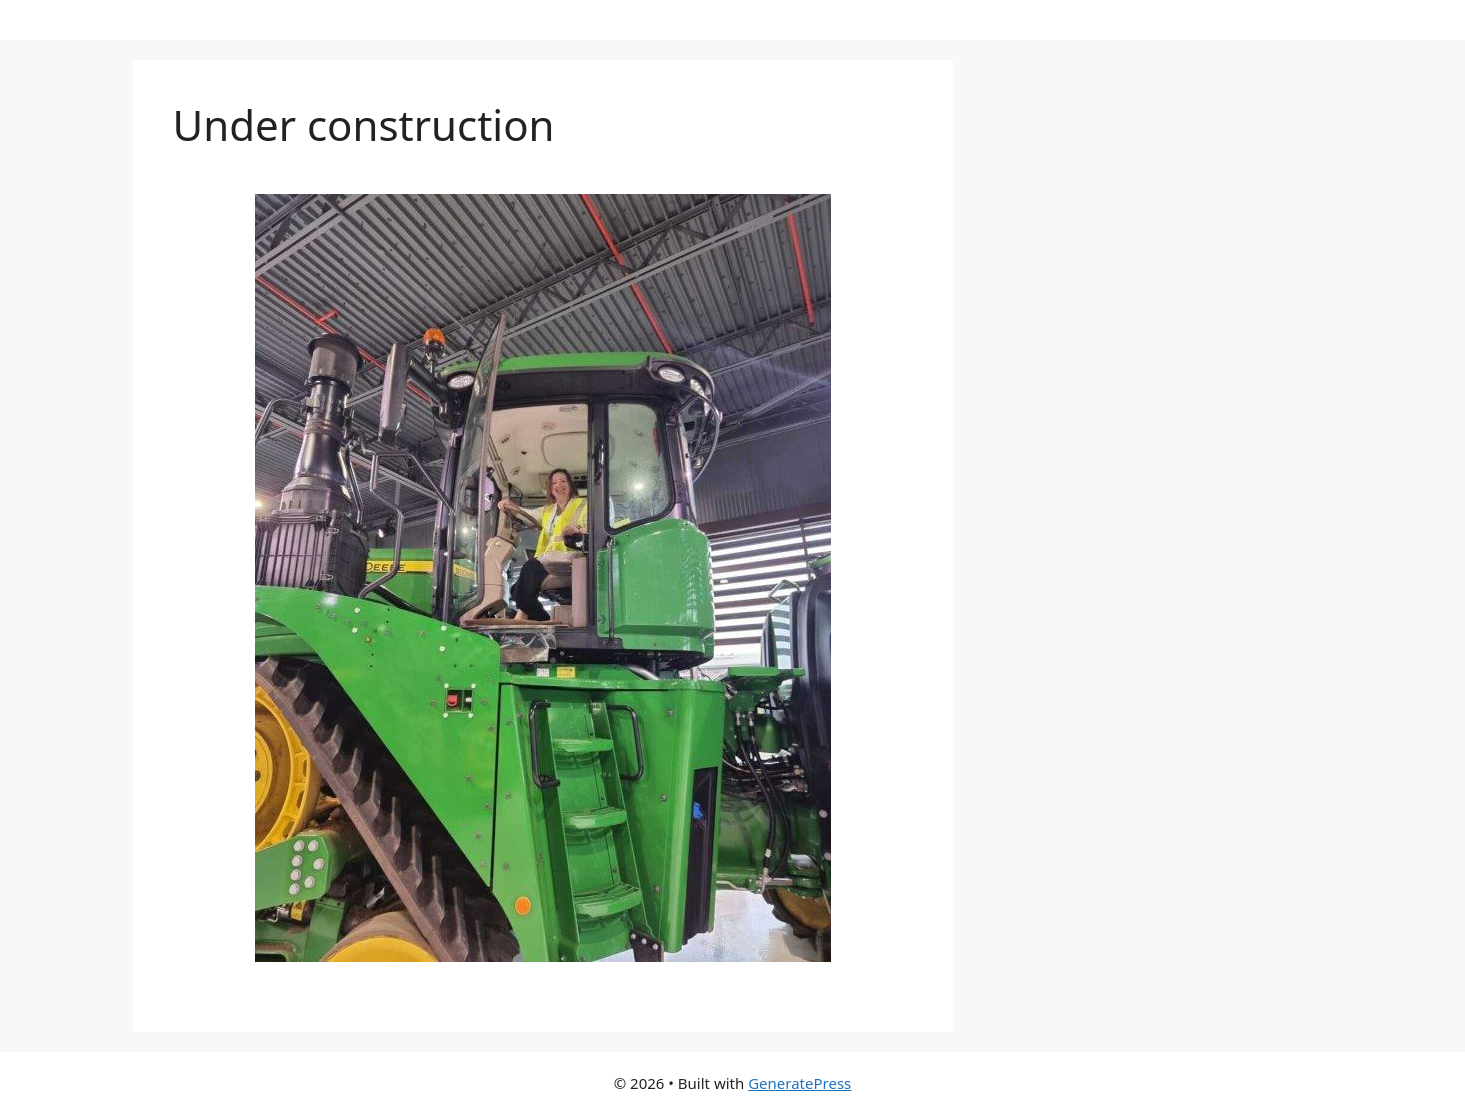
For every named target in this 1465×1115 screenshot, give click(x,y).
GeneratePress (799, 1083)
